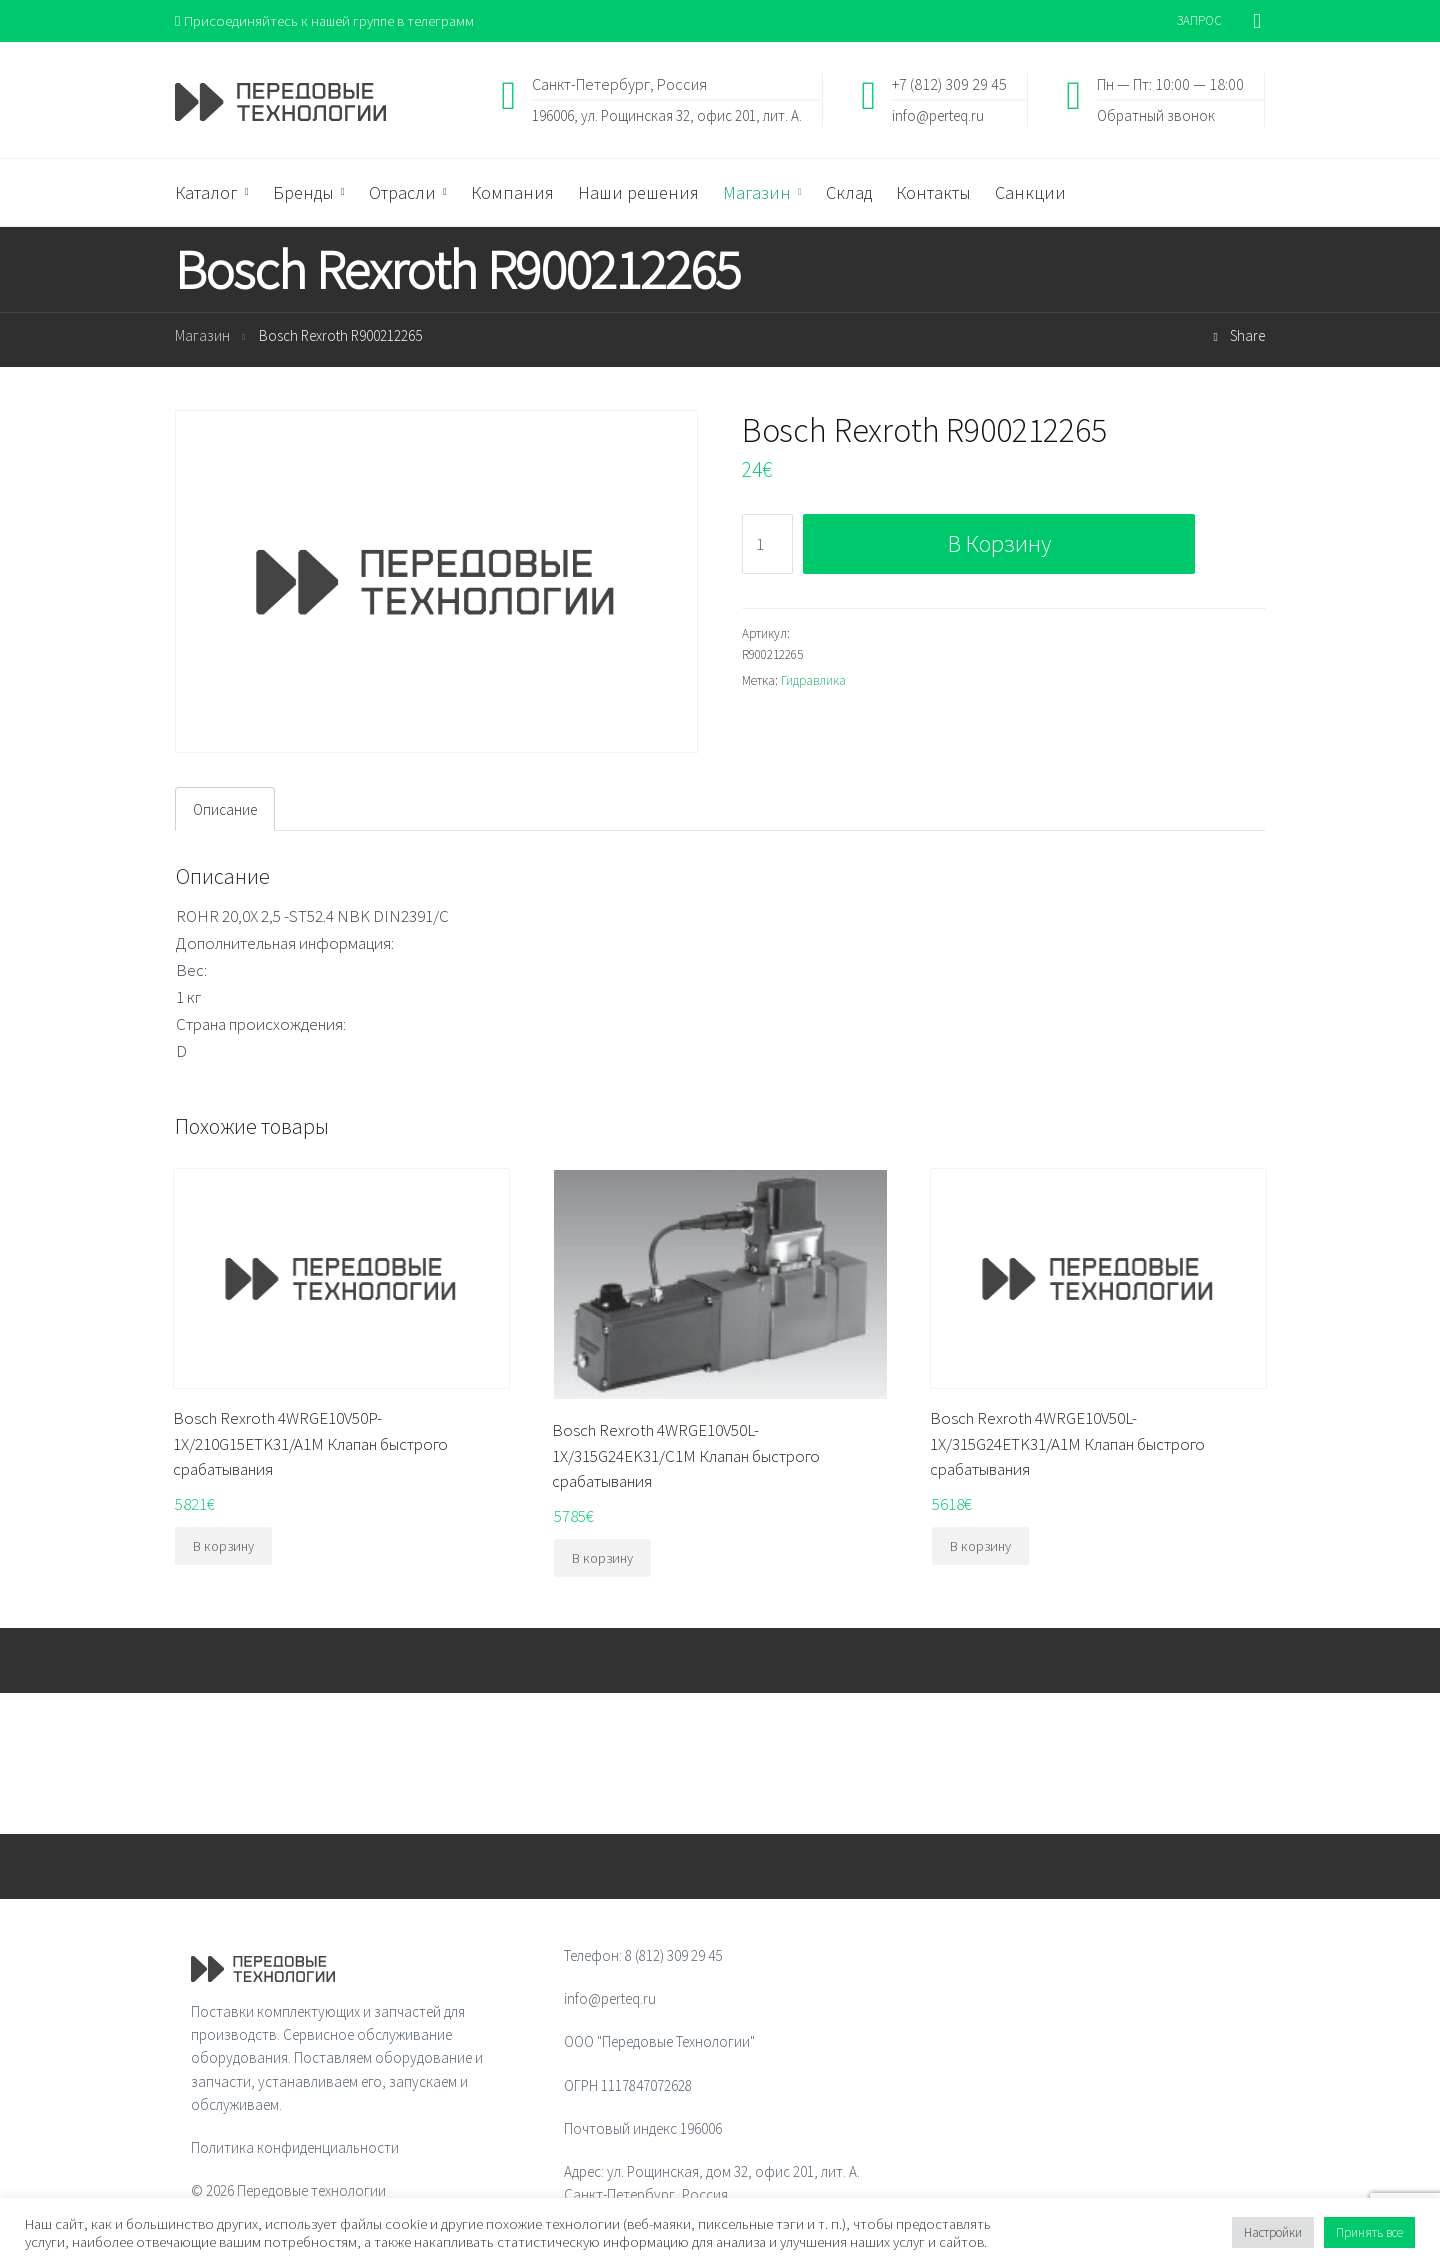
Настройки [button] (1273, 2232)
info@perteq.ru (938, 115)
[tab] (225, 810)
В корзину (999, 544)
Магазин (202, 336)
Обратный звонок (1156, 115)
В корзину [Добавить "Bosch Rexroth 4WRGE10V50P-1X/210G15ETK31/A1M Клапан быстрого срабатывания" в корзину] (223, 1547)
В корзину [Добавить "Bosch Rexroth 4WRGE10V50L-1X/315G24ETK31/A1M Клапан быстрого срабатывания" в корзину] (980, 1547)
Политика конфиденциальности (295, 2148)
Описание (225, 810)
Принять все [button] (1369, 2232)
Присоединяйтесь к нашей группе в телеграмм (328, 20)
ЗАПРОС (1199, 20)
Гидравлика (813, 680)
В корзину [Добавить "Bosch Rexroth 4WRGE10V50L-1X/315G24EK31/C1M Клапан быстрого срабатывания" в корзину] (602, 1559)
